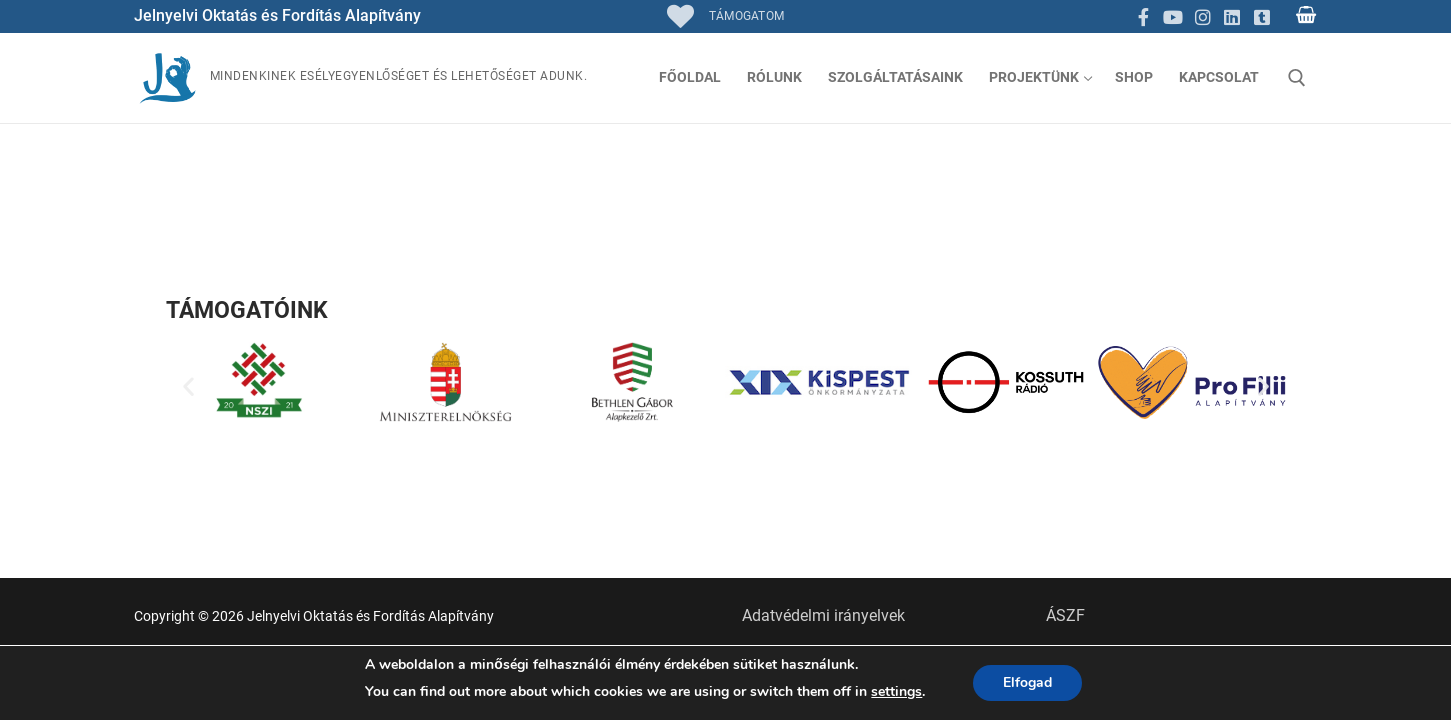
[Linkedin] (1232, 17)
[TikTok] (1262, 17)
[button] (188, 386)
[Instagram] (1203, 17)
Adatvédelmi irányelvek (823, 615)
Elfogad (1027, 682)
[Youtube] (1173, 17)
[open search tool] (1297, 78)
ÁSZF (1065, 615)
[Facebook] (1144, 17)
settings (896, 691)
